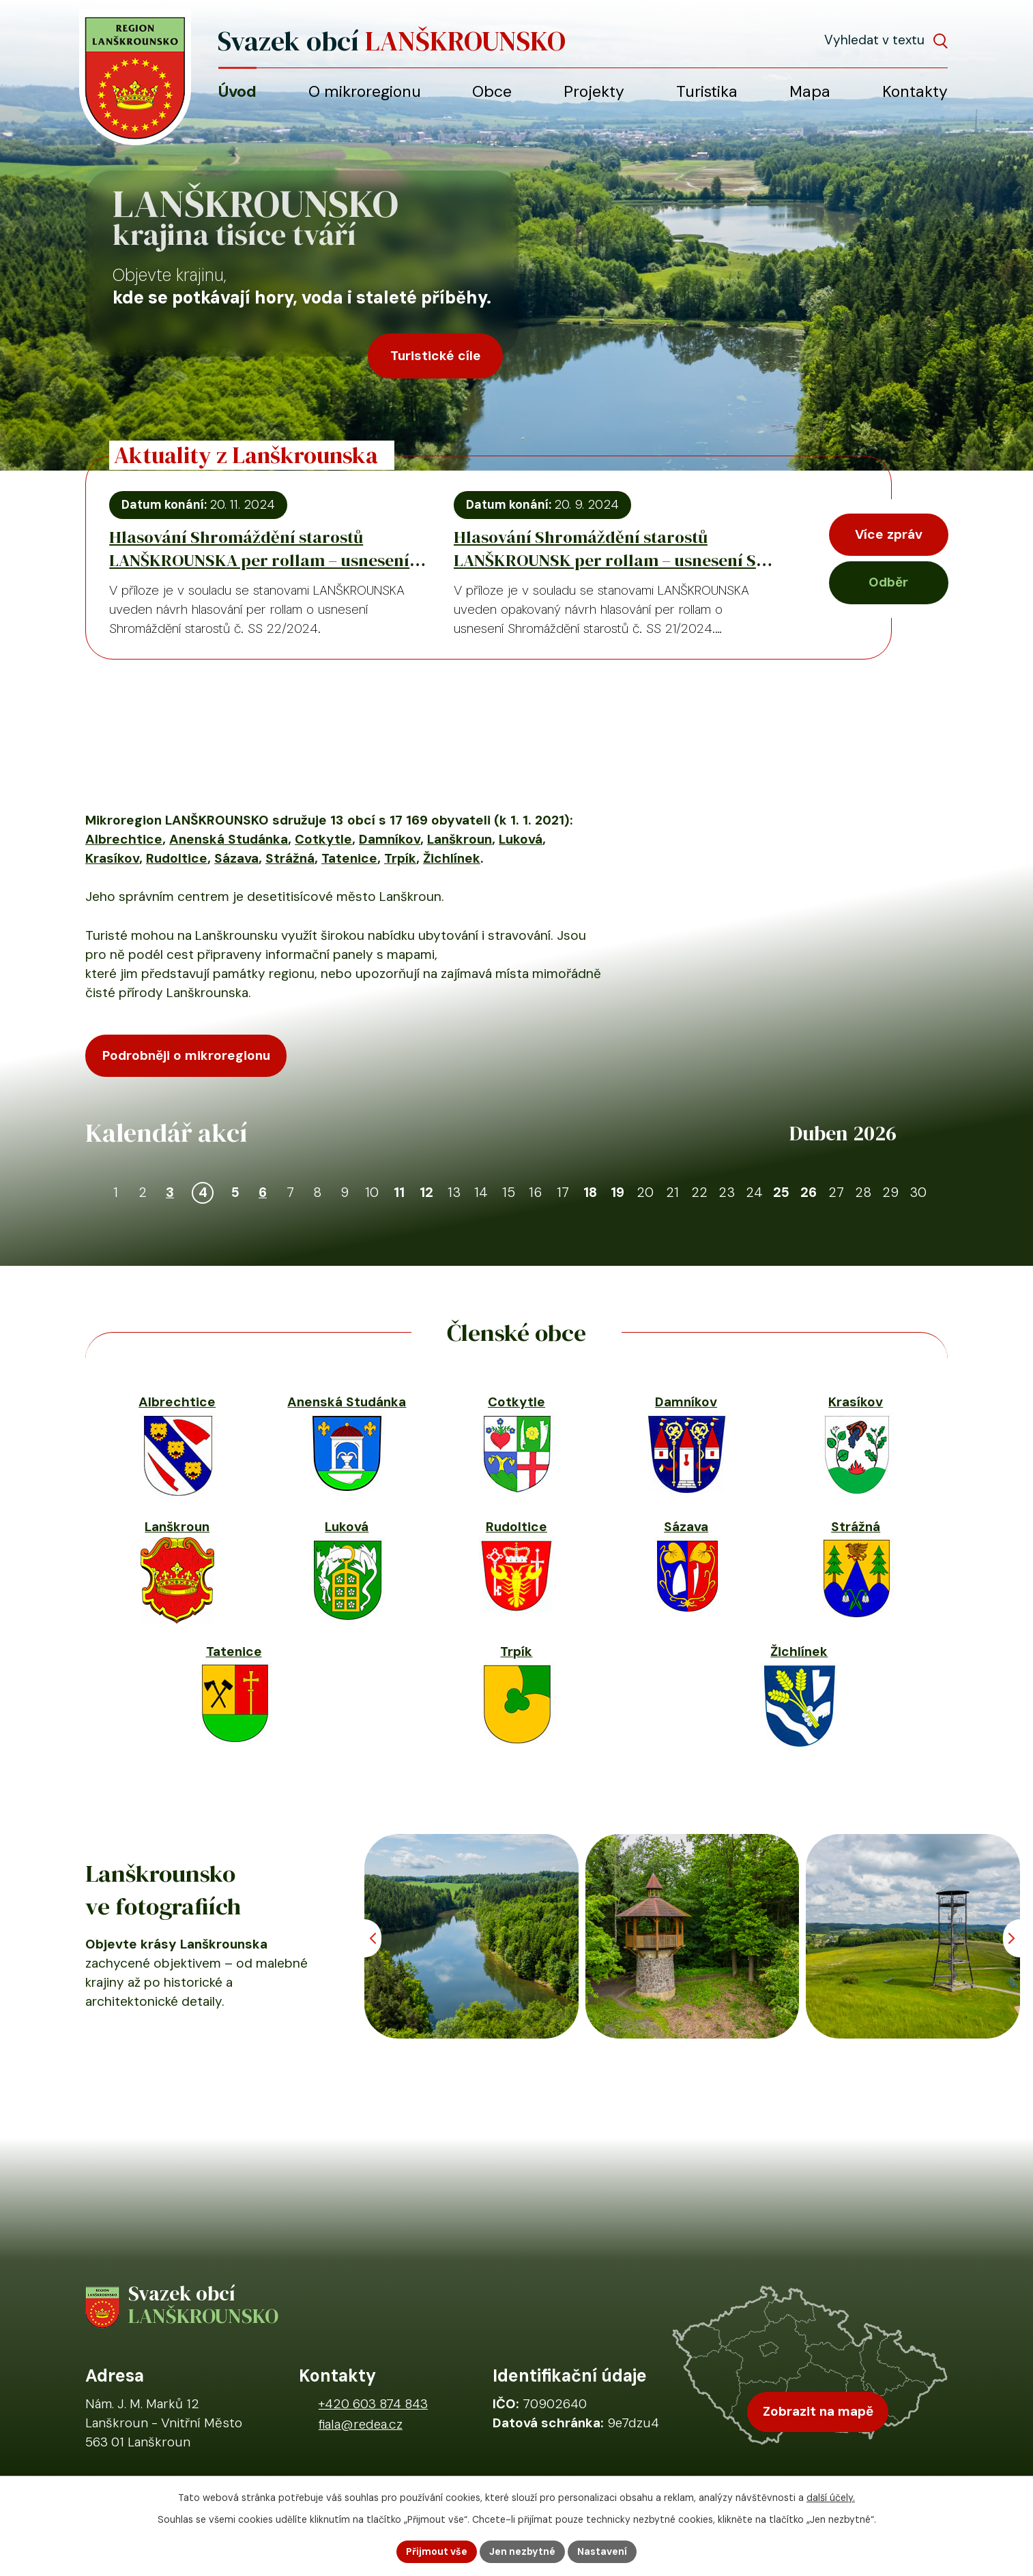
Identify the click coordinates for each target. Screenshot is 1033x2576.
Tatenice (349, 858)
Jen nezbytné (522, 2551)
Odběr (888, 582)
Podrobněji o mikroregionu (186, 1055)
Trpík (400, 858)
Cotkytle (323, 839)
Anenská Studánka (228, 839)
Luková (520, 839)
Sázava (236, 858)
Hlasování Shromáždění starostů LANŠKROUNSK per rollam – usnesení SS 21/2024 (610, 548)
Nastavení (602, 2551)
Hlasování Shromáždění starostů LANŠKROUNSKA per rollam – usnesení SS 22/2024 (259, 548)
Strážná (290, 858)
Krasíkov (112, 858)
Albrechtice (123, 839)
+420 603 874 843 (373, 2403)
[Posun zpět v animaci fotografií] (372, 1938)
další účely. (830, 2497)
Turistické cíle (435, 355)
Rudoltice (176, 858)
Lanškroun (459, 839)
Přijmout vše (436, 2551)
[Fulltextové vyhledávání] (886, 40)
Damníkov (389, 839)
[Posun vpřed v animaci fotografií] (1011, 1938)
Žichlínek (451, 858)
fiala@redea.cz (361, 2424)
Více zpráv (888, 534)
